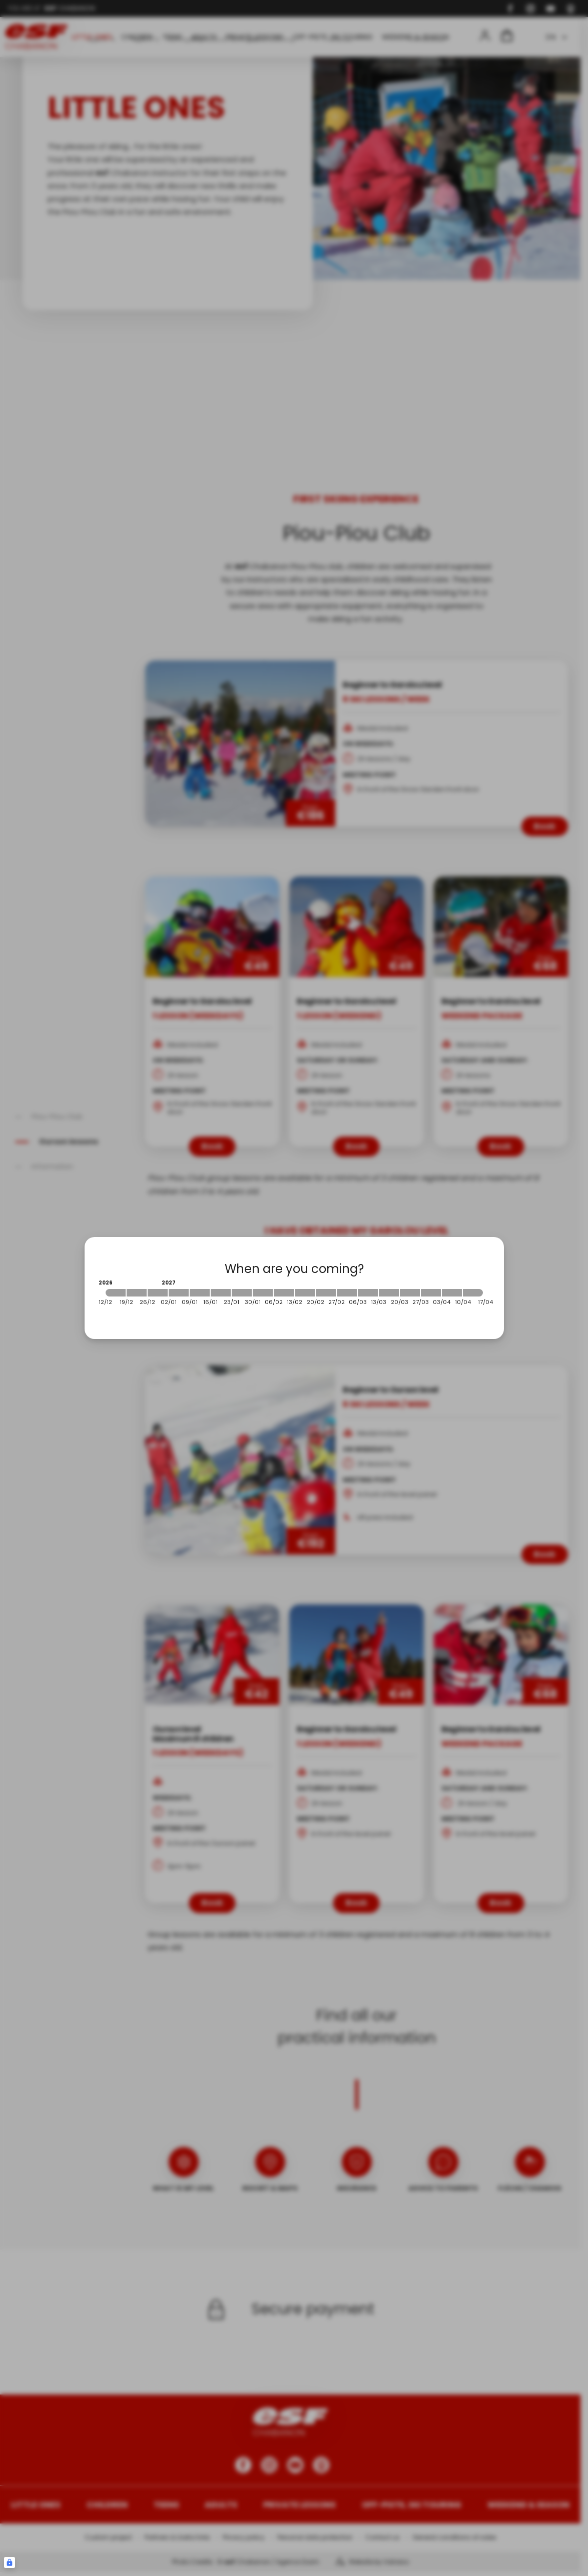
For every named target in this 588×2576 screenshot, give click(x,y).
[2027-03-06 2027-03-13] (368, 1292)
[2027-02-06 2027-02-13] (284, 1292)
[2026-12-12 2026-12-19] (116, 1292)
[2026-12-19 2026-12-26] (137, 1292)
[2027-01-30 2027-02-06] (263, 1292)
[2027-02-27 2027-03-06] (347, 1292)
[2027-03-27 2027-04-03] (431, 1292)
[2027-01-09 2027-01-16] (200, 1292)
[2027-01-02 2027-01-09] (179, 1292)
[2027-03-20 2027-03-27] (410, 1292)
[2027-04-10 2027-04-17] (473, 1292)
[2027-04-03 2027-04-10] (452, 1292)
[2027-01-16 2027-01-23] (221, 1292)
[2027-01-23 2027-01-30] (242, 1292)
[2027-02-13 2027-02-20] (305, 1292)
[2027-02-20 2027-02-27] (326, 1292)
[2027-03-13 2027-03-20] (389, 1292)
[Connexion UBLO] (9, 2562)
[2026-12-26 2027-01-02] (158, 1292)
